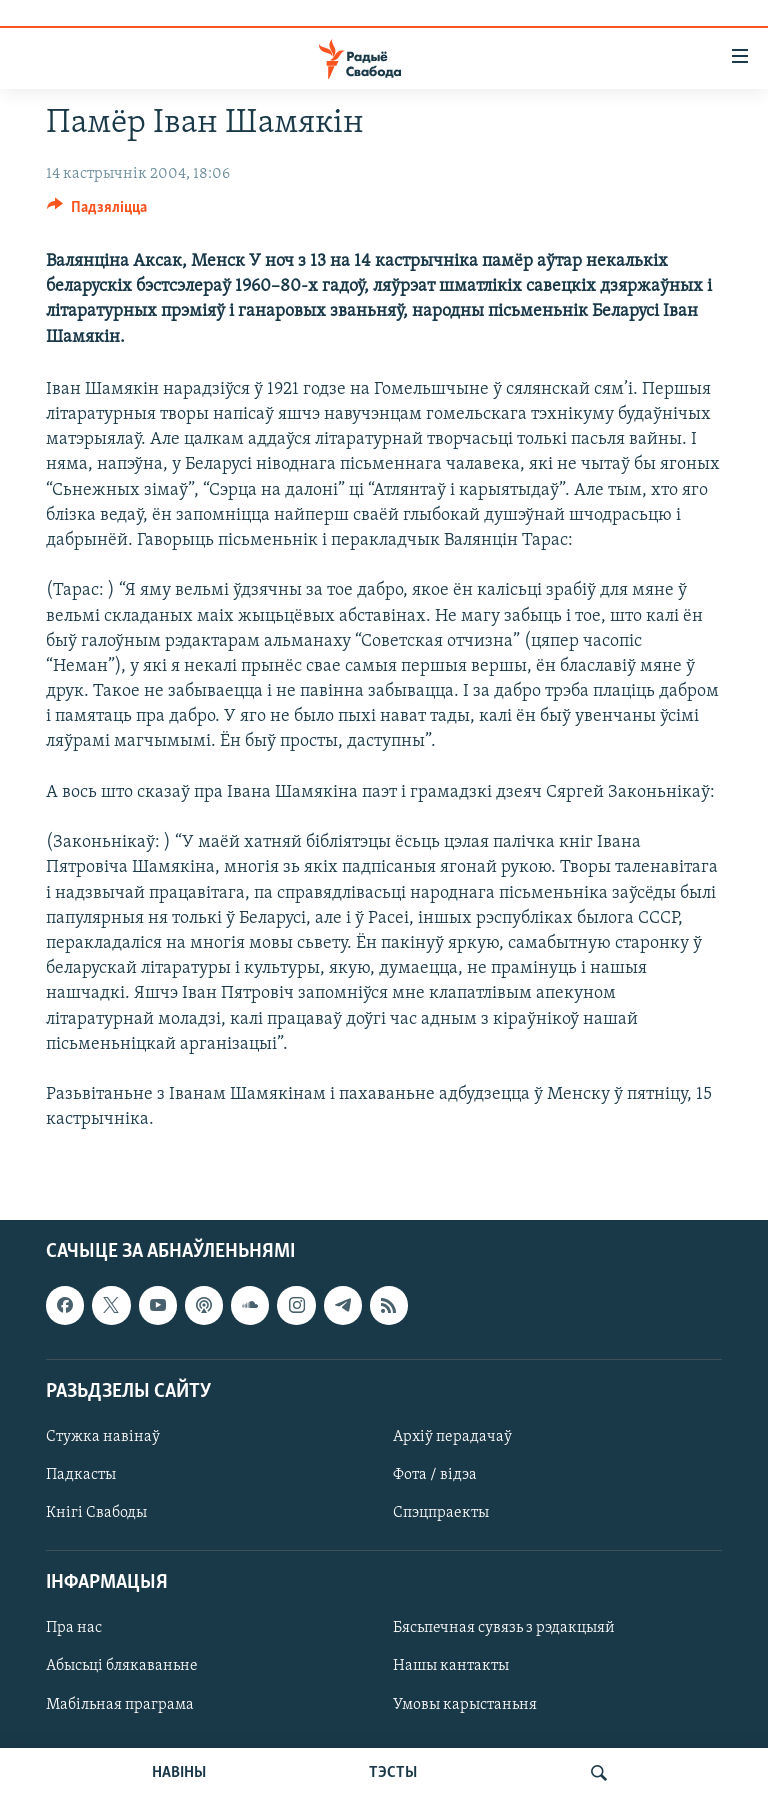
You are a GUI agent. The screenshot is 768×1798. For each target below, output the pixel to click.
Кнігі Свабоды (96, 1513)
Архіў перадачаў (452, 1437)
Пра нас (74, 1629)
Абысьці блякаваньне (122, 1667)
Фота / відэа (435, 1475)
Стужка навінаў (103, 1437)
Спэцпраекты (441, 1513)
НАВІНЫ (179, 1773)
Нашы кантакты (451, 1667)
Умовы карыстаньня (465, 1705)
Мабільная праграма (120, 1705)
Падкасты (81, 1475)
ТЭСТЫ (393, 1773)
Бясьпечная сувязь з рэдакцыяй (504, 1629)
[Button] (97, 212)
